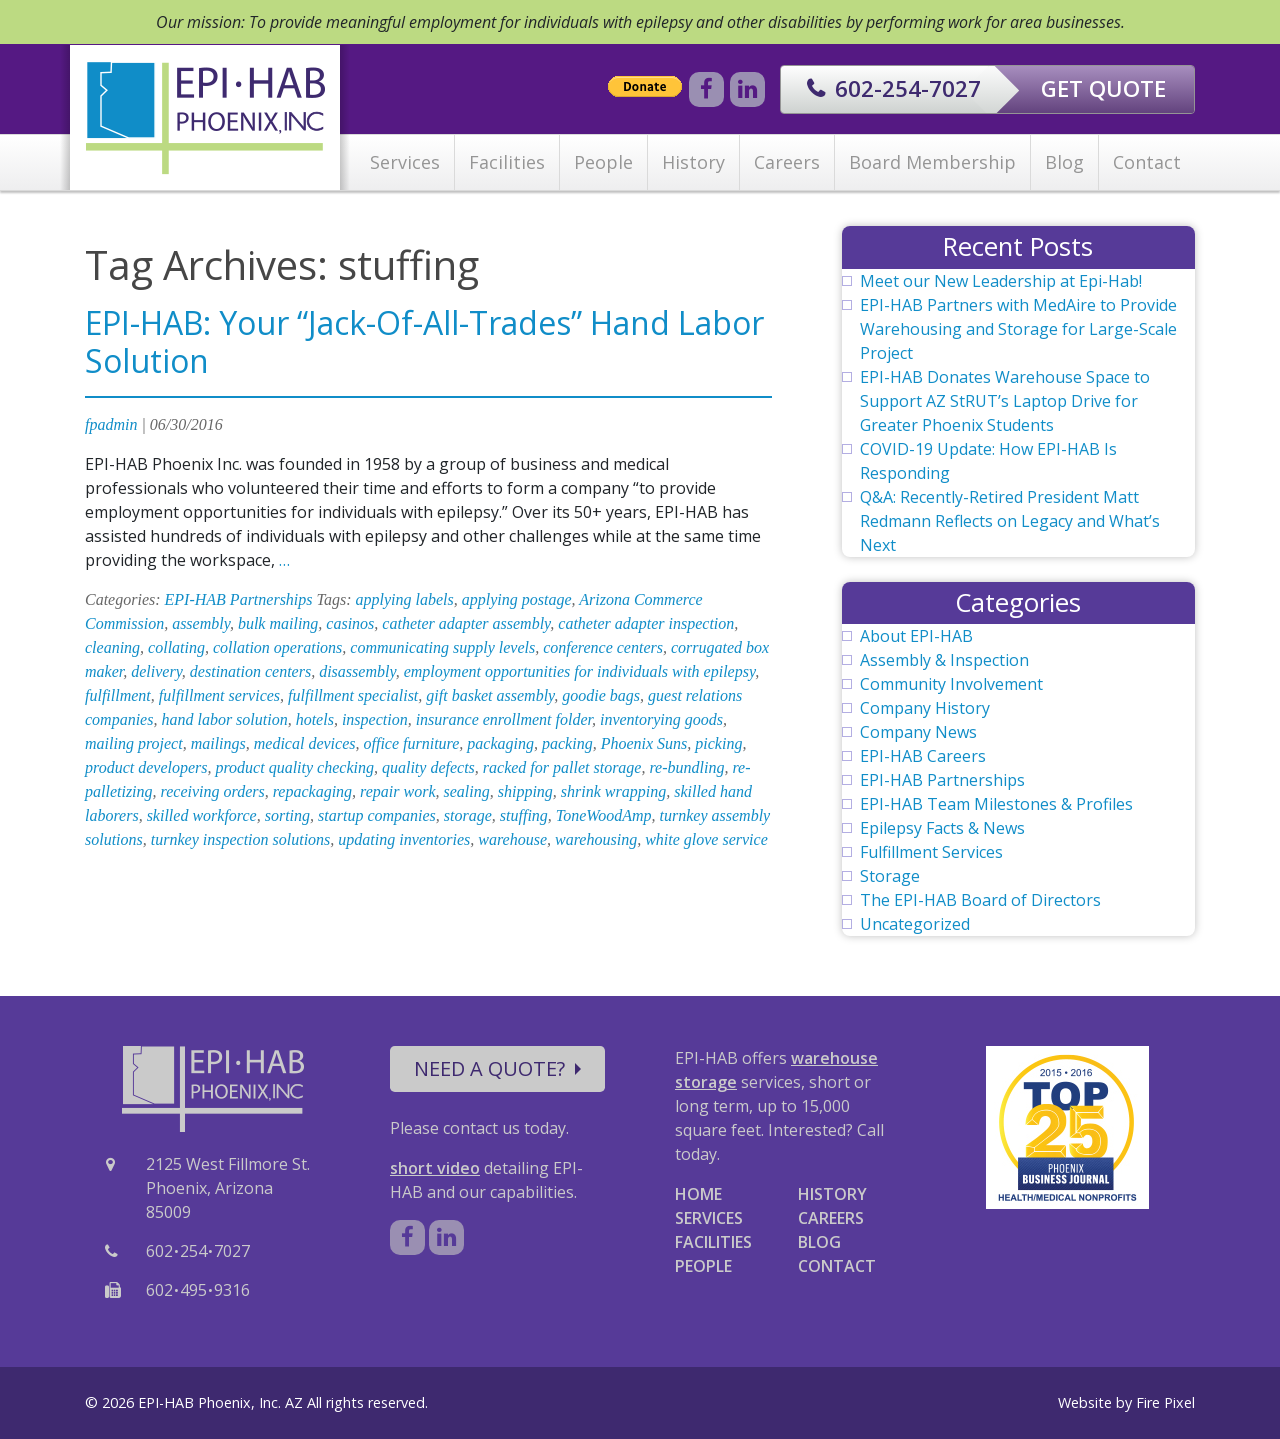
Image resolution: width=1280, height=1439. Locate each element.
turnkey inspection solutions (241, 839)
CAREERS (831, 1218)
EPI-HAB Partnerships (239, 599)
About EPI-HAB (916, 636)
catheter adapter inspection (646, 623)
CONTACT (837, 1266)
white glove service (706, 839)
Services (405, 162)
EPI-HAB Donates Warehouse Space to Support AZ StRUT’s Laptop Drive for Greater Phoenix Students (1005, 401)
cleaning (112, 647)
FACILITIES (713, 1242)
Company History (925, 708)
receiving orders (213, 791)
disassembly (357, 671)
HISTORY (832, 1194)
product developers (146, 767)
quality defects (428, 767)
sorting (287, 815)
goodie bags (601, 695)
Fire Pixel (1165, 1402)
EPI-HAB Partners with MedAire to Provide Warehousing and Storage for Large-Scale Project (1018, 329)
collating (176, 647)
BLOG (819, 1242)
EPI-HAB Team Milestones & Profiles (996, 804)
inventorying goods (661, 719)
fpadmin (111, 424)
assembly (201, 623)
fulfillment (118, 695)
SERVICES (709, 1218)
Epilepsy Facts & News (942, 828)
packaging (500, 743)
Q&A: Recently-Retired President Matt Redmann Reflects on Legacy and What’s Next (1010, 521)
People (603, 162)
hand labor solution (224, 719)
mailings (218, 743)
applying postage (517, 599)
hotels (315, 719)
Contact (1147, 162)
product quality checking (294, 767)
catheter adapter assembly (466, 623)
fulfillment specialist (353, 695)
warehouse (512, 839)
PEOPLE (703, 1266)
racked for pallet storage (562, 767)
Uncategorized (915, 924)
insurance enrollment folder (504, 719)
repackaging (312, 791)
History (693, 162)
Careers (787, 162)
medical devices (305, 743)
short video (435, 1168)
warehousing (596, 839)
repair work (397, 791)
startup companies (377, 815)
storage (468, 815)
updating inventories (404, 839)
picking (718, 743)
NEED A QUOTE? (497, 1068)
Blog (1064, 162)
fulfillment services (219, 695)
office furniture (411, 743)
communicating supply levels (442, 647)
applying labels (405, 599)
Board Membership (932, 162)
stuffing (524, 815)
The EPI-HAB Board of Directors (980, 900)
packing (567, 743)
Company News (918, 732)
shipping (525, 791)
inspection (375, 719)
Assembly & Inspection (944, 660)
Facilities (507, 162)
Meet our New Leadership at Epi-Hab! (1001, 281)
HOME (698, 1194)
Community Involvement (951, 684)
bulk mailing (278, 623)
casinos (350, 623)
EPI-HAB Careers (923, 756)
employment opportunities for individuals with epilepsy (580, 671)
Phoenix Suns (644, 743)
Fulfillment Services (931, 852)
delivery (156, 671)
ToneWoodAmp (604, 815)
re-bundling (686, 767)
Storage (890, 876)
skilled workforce (202, 815)
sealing (466, 791)
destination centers (250, 671)
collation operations (277, 647)
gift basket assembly (490, 695)
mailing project (134, 743)
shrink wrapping (613, 791)
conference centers (603, 647)
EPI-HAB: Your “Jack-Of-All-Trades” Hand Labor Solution (424, 341)
